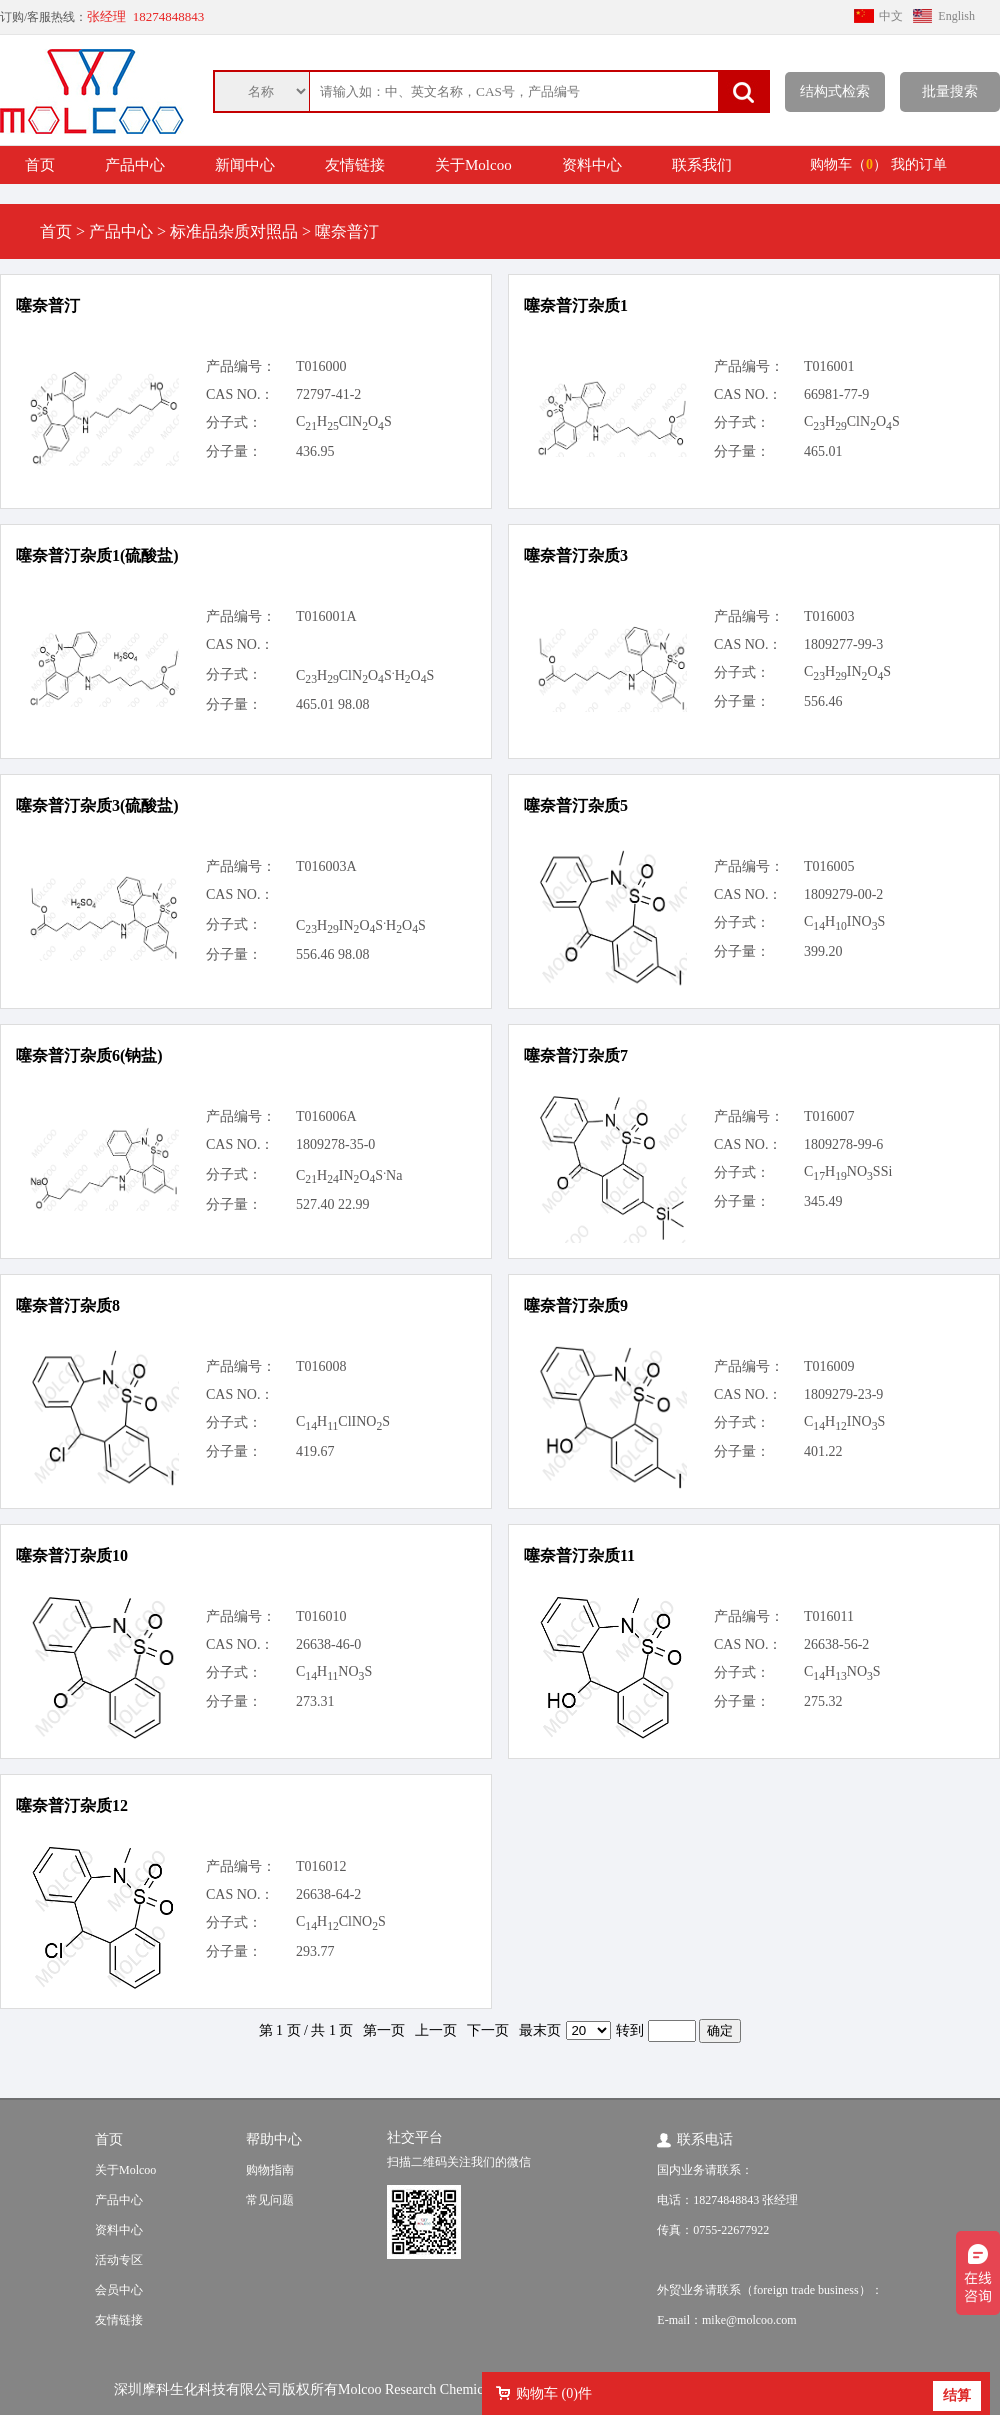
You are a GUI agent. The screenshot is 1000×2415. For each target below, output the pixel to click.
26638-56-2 (836, 1644)
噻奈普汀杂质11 (579, 1555)
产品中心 (135, 165)
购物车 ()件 (554, 2393)
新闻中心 (245, 165)
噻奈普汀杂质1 (576, 305)
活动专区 (119, 2260)
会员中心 (119, 2290)
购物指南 (270, 2170)
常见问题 (270, 2200)
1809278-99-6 (843, 1144)
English (956, 16)
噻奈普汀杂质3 (576, 555)
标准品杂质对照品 (234, 231)
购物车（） (848, 164)
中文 (891, 16)
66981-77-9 (836, 394)
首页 (40, 165)
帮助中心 (274, 2139)
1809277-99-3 (843, 644)
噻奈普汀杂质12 (72, 1805)
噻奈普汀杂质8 (68, 1305)
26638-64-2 (328, 1894)
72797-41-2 (328, 394)
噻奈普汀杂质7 (576, 1055)
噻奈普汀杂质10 (72, 1555)
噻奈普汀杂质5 (576, 805)
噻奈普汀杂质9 (576, 1305)
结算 (957, 2395)
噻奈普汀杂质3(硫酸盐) (97, 805)
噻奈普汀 (48, 305)
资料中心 (592, 165)
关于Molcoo (473, 165)
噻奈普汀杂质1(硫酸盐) (97, 555)
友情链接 (355, 165)
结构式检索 (835, 91)
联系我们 (702, 165)
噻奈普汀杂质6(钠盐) (89, 1055)
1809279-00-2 (843, 894)
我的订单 (919, 164)
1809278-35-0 (335, 1144)
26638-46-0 (328, 1644)
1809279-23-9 (843, 1394)
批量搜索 (950, 91)
